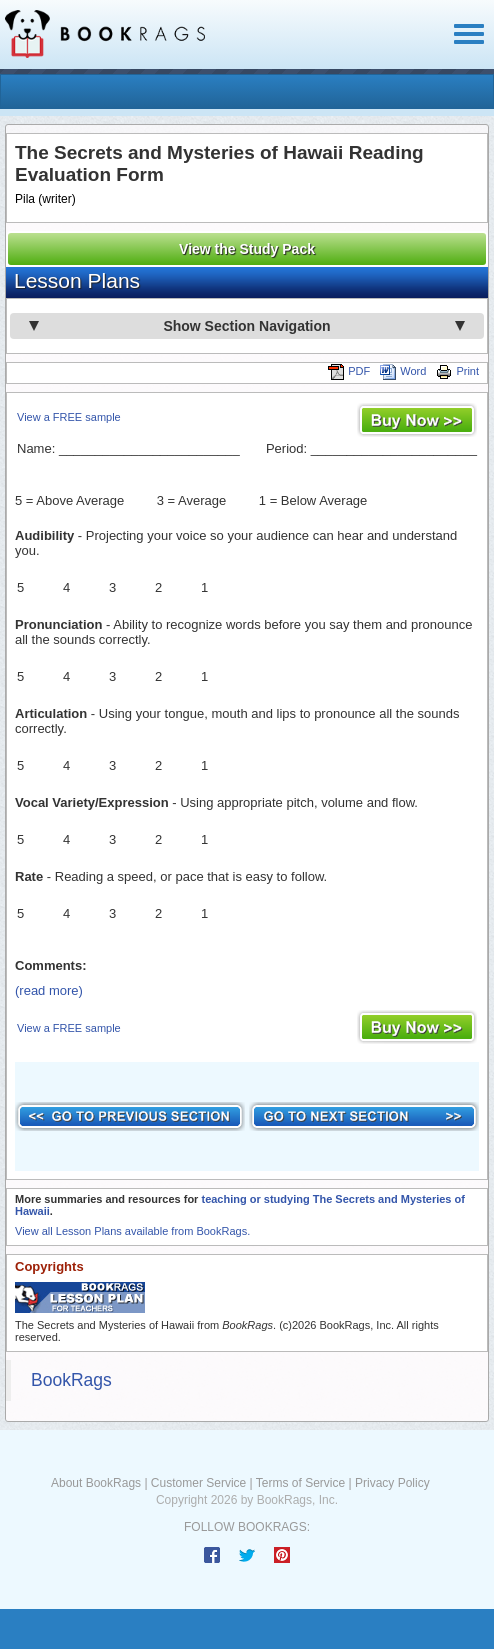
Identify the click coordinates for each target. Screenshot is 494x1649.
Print (457, 371)
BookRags (71, 1380)
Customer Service (198, 1483)
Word (403, 371)
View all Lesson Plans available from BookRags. (132, 1231)
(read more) (49, 990)
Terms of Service (300, 1483)
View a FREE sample (69, 417)
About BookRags (96, 1483)
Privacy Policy (392, 1483)
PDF (349, 371)
